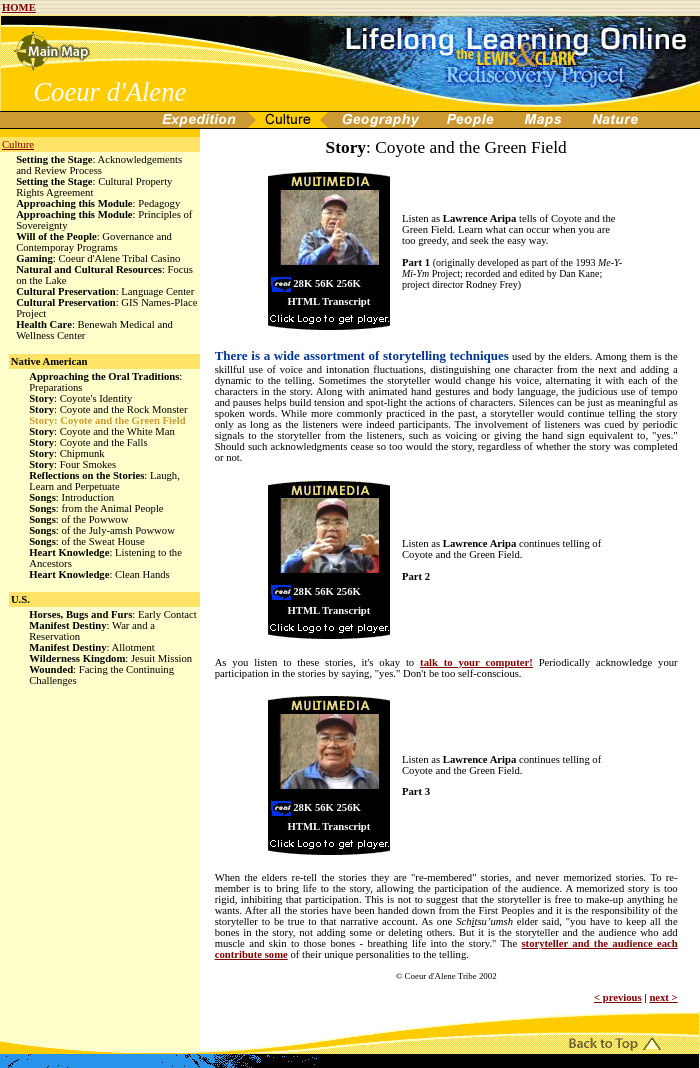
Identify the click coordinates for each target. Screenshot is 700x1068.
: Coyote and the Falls (88, 442)
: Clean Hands (99, 574)
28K (302, 283)
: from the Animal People (96, 508)
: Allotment (92, 647)
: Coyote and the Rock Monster (108, 409)
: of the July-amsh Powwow (102, 530)
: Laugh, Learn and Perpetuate (104, 481)
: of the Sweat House (86, 541)
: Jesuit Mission (110, 658)
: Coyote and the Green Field (107, 420)
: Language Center (105, 291)
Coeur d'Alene (109, 92)
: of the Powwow (78, 519)
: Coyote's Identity (80, 398)
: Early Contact (113, 614)
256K (349, 283)
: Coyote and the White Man (102, 431)
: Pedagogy (98, 203)
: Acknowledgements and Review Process (99, 165)
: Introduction (71, 497)
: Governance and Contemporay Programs (94, 242)
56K (324, 283)
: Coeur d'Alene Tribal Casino (98, 258)
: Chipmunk (67, 453)
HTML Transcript (329, 301)
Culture (18, 144)
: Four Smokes (72, 464)
